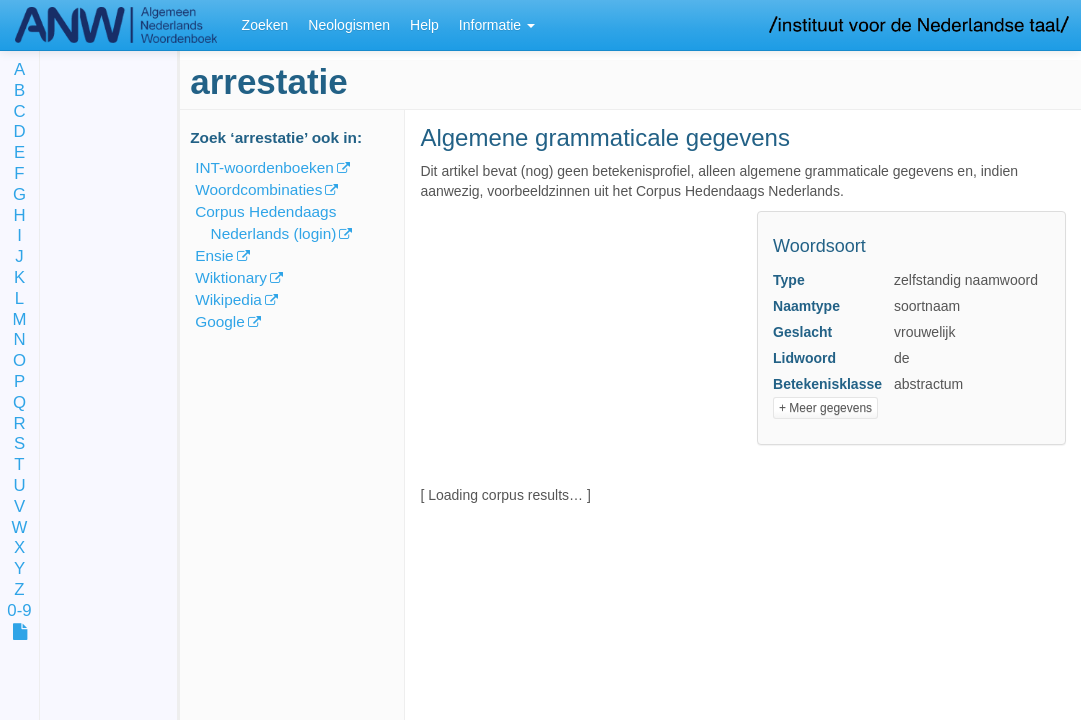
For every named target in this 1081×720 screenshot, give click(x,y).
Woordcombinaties (258, 189)
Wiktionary (231, 277)
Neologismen (349, 25)
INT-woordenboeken (264, 167)
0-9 (19, 611)
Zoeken (265, 25)
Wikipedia (228, 299)
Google (220, 321)
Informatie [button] (497, 25)
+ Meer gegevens (825, 408)
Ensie (214, 255)
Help (424, 25)
